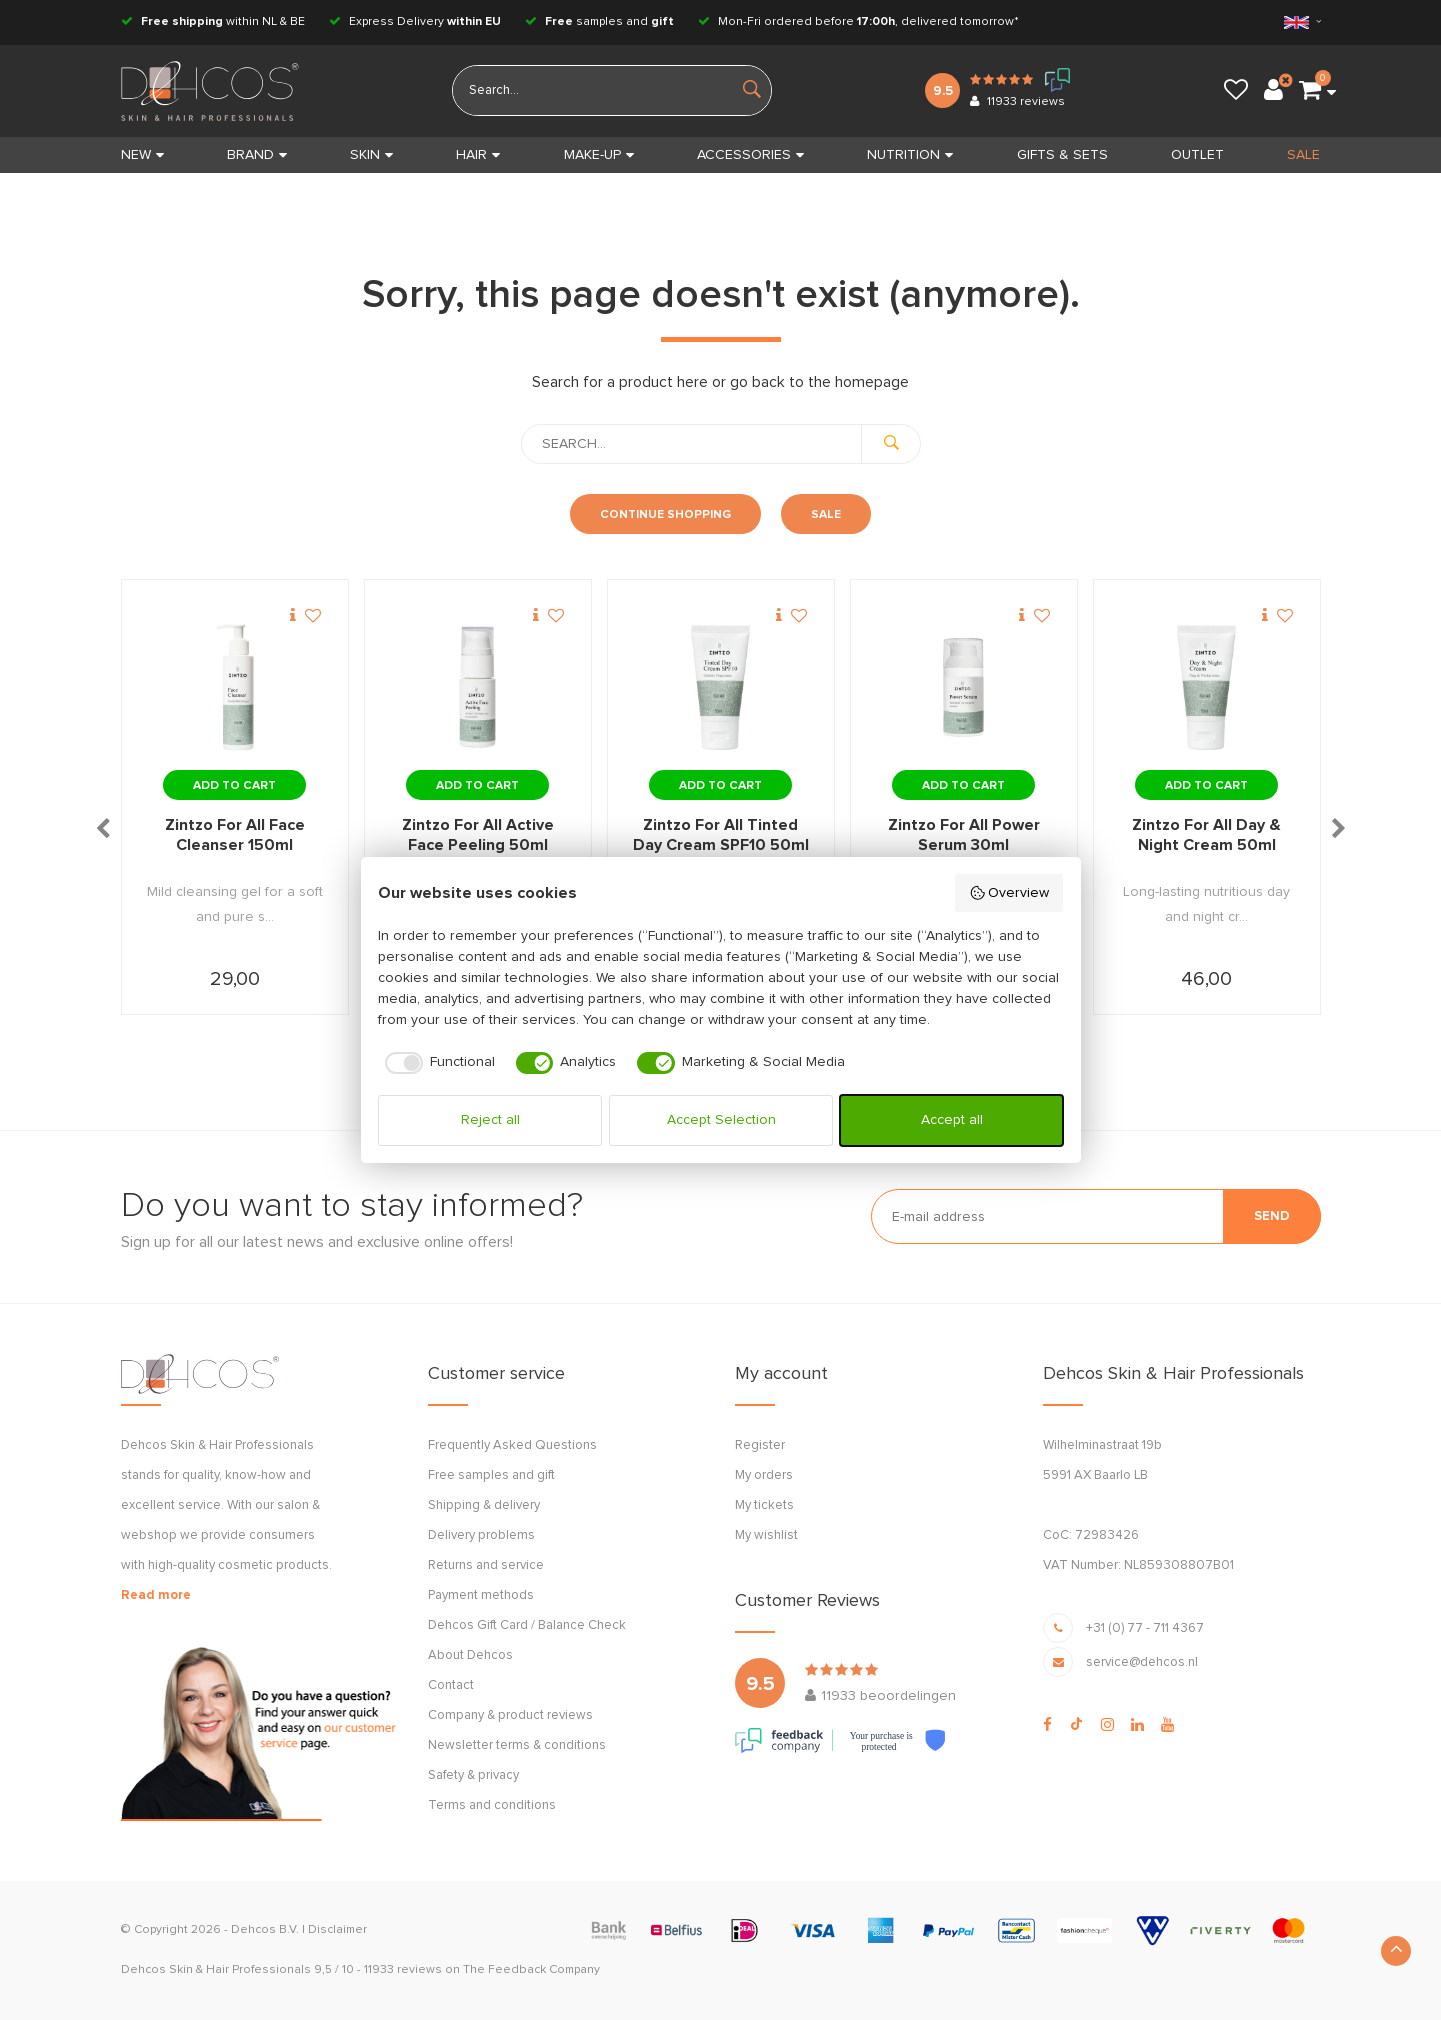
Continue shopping (665, 515)
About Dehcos (470, 1655)
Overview (1009, 893)
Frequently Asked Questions (512, 1445)
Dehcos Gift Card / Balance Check (527, 1625)
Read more (156, 1595)
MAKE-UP (599, 155)
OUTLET (1197, 155)
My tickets (764, 1505)
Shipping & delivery (484, 1505)
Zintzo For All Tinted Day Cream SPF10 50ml (721, 835)
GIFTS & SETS (1062, 155)
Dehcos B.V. (265, 1930)
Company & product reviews (510, 1715)
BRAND (257, 155)
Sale (826, 515)
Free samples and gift (491, 1475)
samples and (599, 22)
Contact (451, 1685)
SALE (1303, 155)
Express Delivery (415, 22)
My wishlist (766, 1535)
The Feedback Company (531, 1970)
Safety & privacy (473, 1775)
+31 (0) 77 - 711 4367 (1145, 1628)
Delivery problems (481, 1535)
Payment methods (481, 1595)
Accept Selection (721, 1120)
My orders (764, 1475)
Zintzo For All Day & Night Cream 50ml (1206, 835)
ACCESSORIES (750, 155)
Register (760, 1445)
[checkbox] (436, 1063)
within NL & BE (213, 22)
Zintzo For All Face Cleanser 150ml (235, 835)
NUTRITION (910, 155)
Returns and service (486, 1565)
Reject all (490, 1120)
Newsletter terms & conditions (517, 1745)
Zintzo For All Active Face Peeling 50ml (478, 835)
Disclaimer (337, 1930)
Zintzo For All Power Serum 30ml (964, 835)
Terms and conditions (492, 1805)
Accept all (952, 1120)
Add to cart (234, 786)
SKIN (371, 155)
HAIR (478, 155)
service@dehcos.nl (1142, 1662)
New (142, 155)
